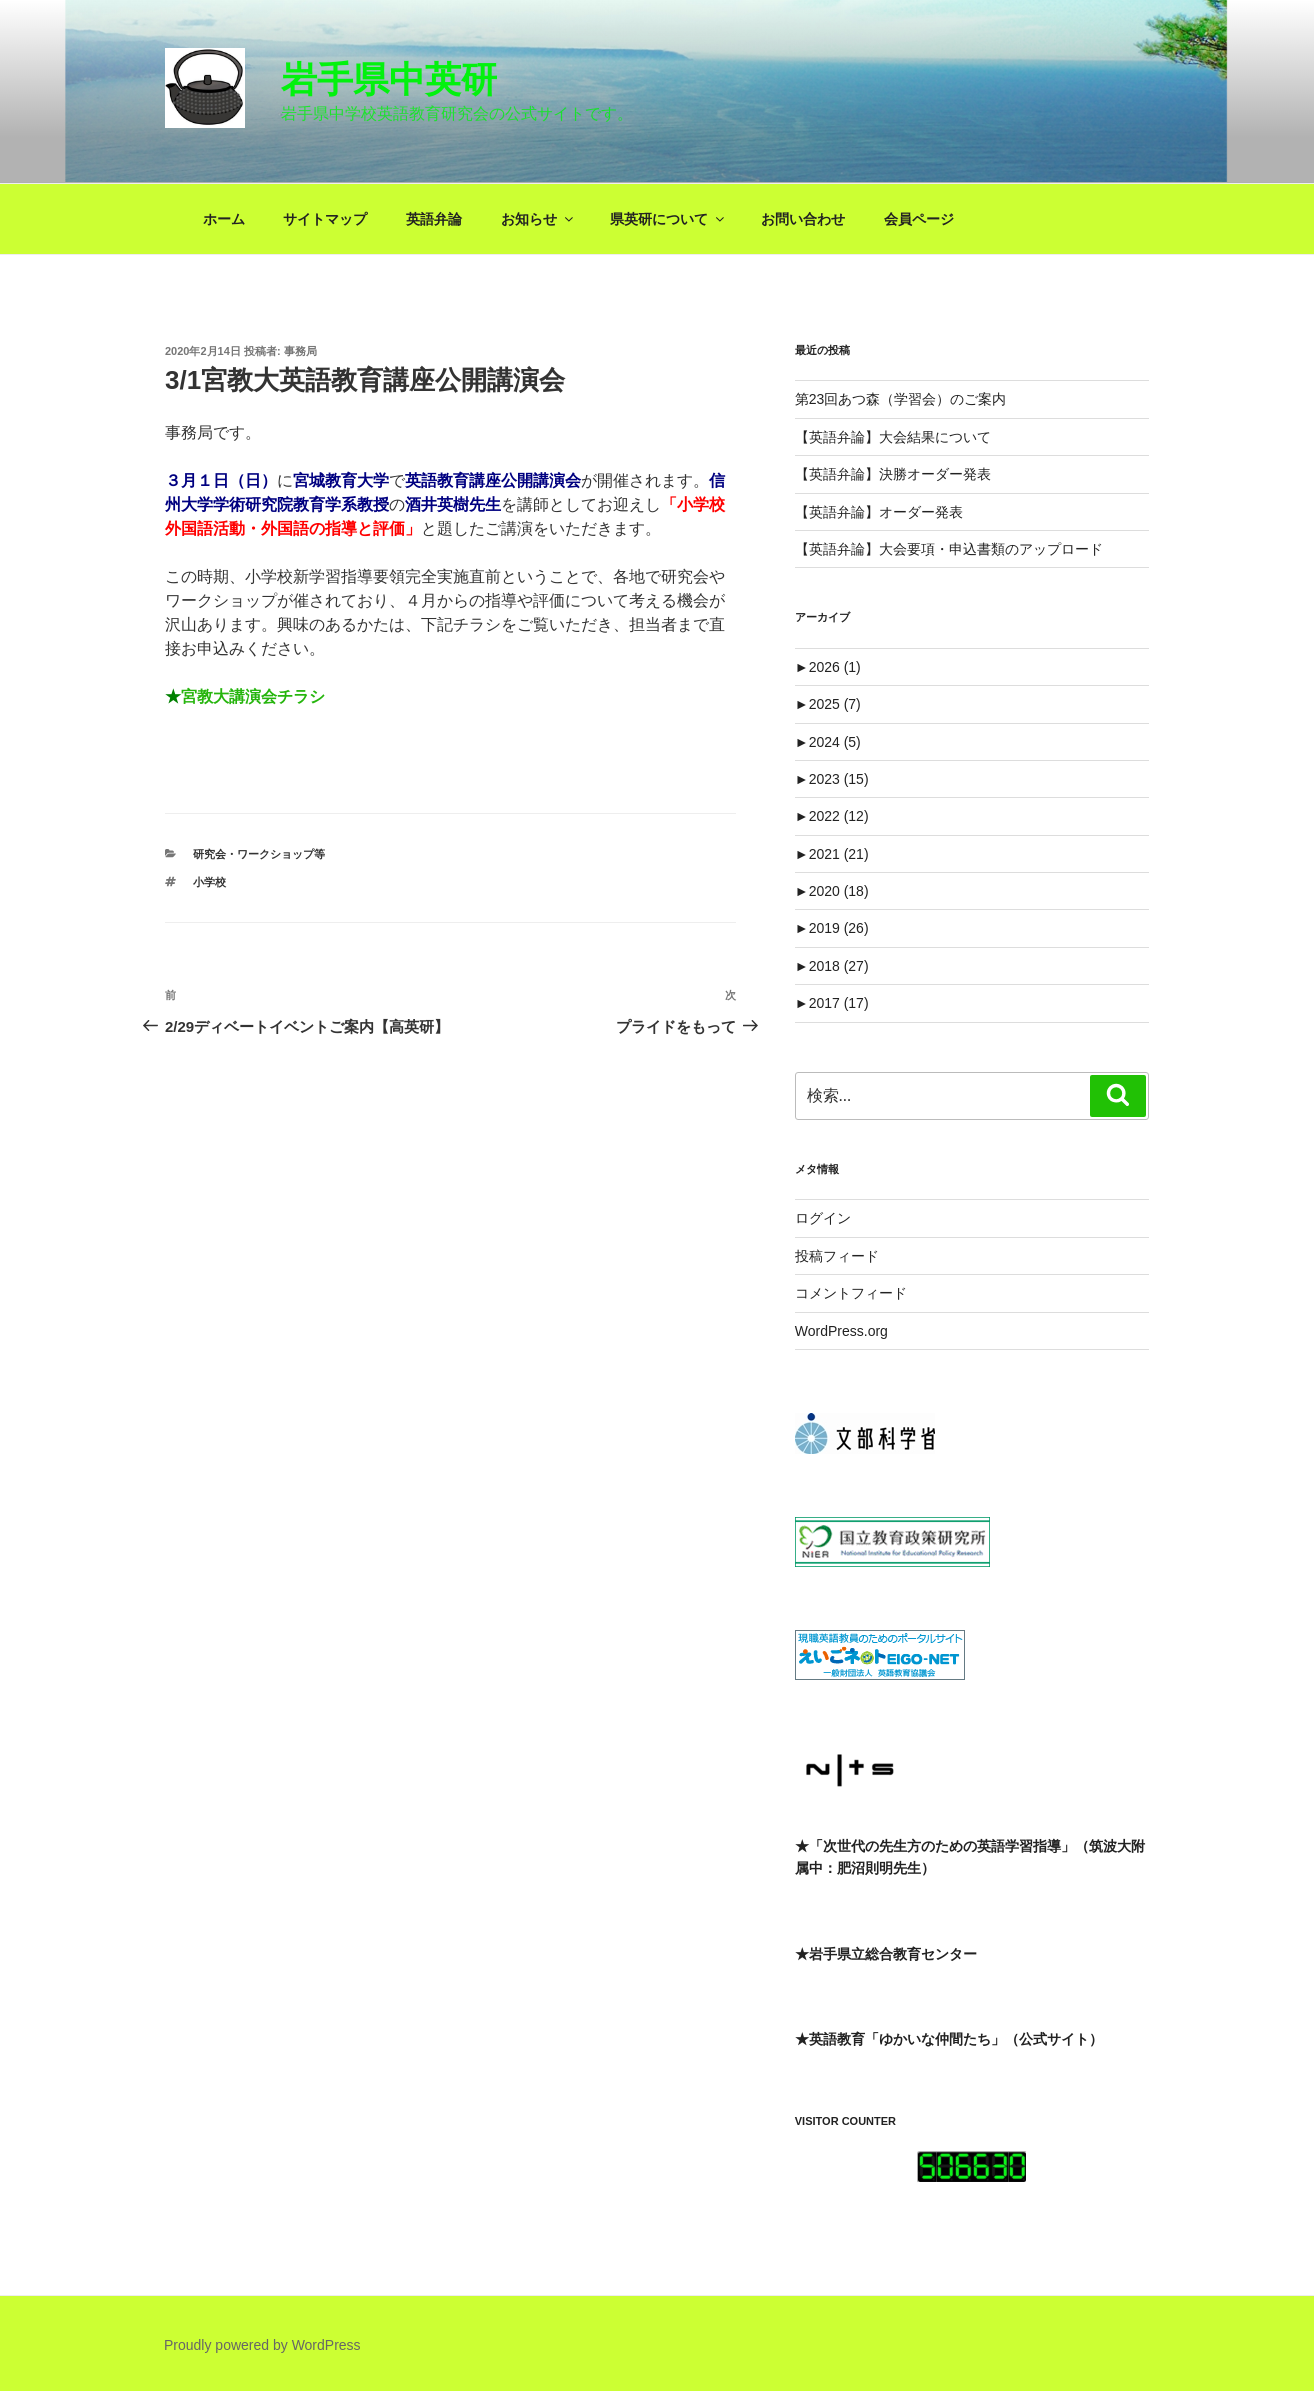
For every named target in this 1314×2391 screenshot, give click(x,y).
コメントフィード (851, 1293)
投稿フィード (837, 1256)
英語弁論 (434, 219)
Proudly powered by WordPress (262, 2345)
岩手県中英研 (389, 79)
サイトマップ (325, 219)
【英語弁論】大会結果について (893, 437)
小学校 (209, 882)
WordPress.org (841, 1331)
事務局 (300, 351)
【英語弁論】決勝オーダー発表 (893, 474)
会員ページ (919, 219)
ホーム (224, 219)
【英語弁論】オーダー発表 (879, 512)
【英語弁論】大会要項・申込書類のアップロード (949, 549)
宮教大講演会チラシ (253, 696)
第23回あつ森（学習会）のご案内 (901, 399)
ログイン (823, 1218)
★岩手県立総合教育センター (886, 1954)
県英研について (668, 219)
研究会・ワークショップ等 (259, 854)
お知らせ (538, 219)
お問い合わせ (803, 219)
